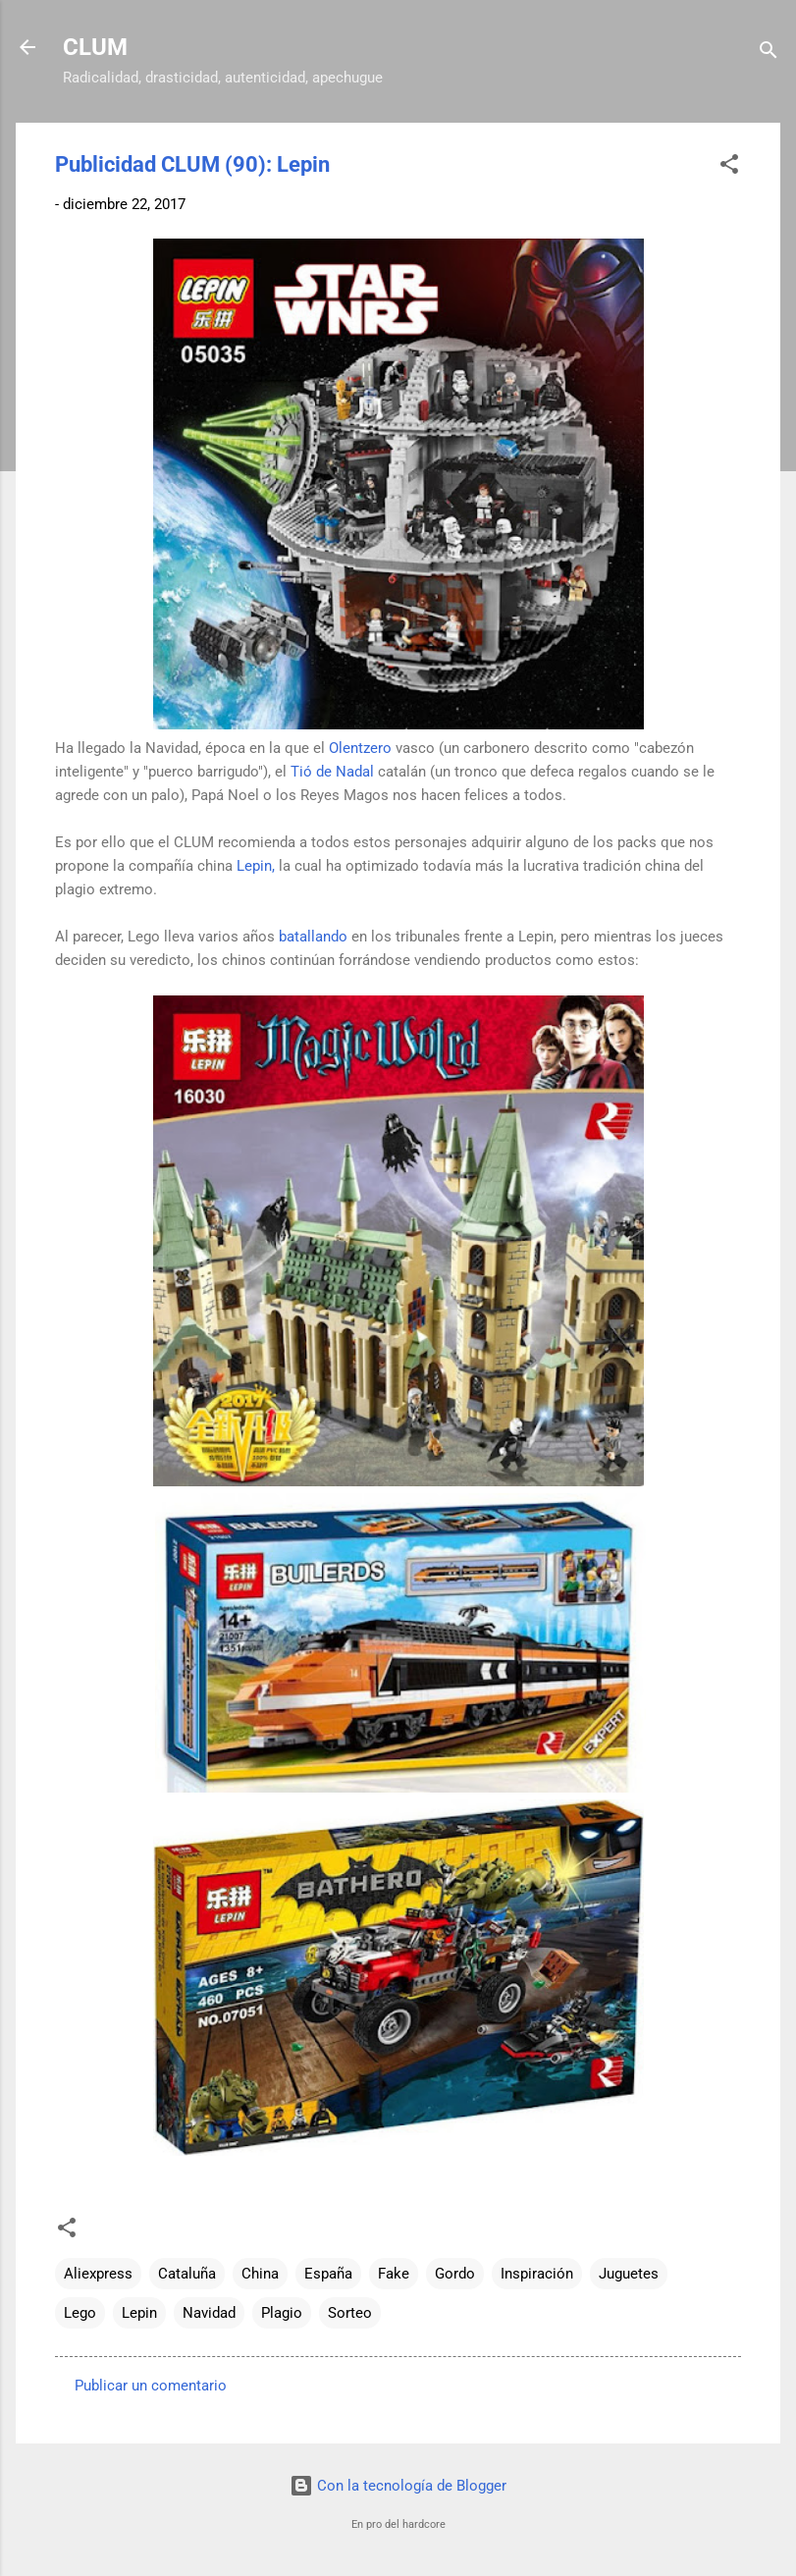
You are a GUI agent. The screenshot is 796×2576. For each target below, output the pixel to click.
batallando (313, 936)
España (328, 2273)
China (260, 2273)
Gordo (455, 2273)
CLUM (95, 47)
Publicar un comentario (151, 2385)
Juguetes (629, 2273)
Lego (80, 2313)
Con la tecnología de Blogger (398, 2486)
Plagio (281, 2313)
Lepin (139, 2313)
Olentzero (360, 748)
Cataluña (187, 2273)
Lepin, (256, 866)
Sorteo (350, 2313)
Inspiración (537, 2273)
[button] (729, 167)
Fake (393, 2273)
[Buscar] (768, 53)
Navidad (209, 2313)
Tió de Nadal (332, 771)
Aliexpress (98, 2273)
